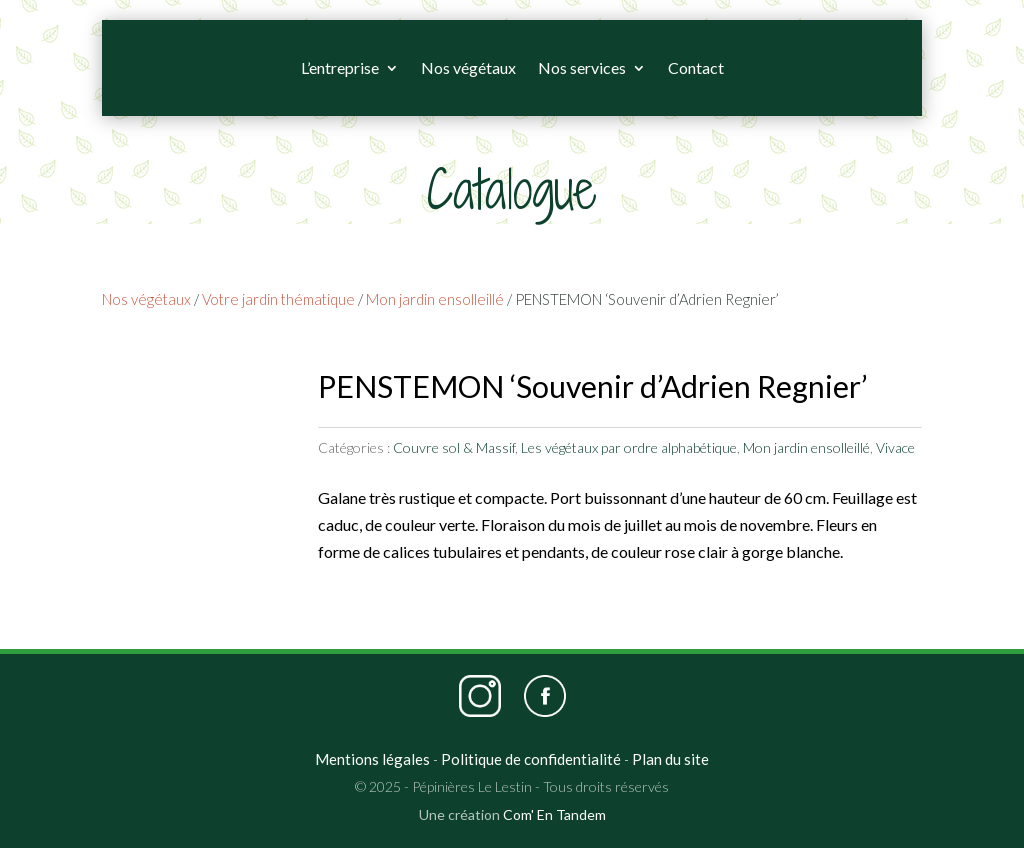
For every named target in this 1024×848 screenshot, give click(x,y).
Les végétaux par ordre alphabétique (629, 447)
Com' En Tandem (554, 814)
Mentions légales (372, 759)
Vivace (895, 447)
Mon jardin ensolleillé (435, 299)
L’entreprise (340, 67)
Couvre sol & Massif (454, 447)
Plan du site (670, 759)
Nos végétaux (468, 67)
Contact (696, 67)
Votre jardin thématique (278, 299)
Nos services (582, 67)
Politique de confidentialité (531, 759)
